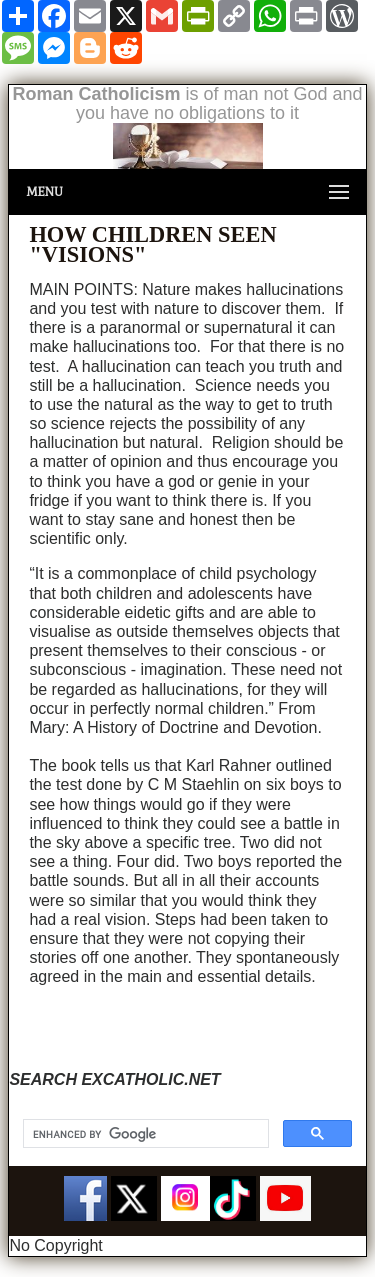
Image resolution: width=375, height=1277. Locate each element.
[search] (143, 1134)
